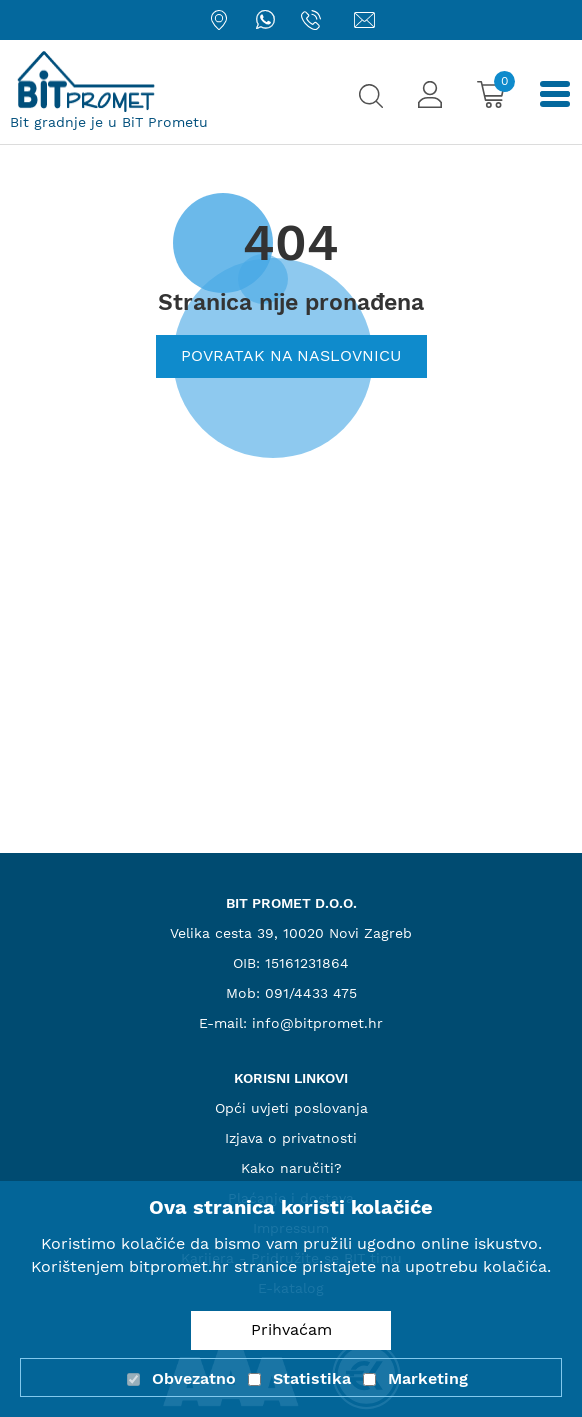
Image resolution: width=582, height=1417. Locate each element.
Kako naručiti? (291, 1168)
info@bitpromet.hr (317, 1023)
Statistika (312, 1378)
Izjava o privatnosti (291, 1138)
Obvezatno (194, 1378)
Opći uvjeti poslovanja (291, 1108)
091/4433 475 (311, 993)
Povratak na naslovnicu (291, 355)
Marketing (428, 1378)
